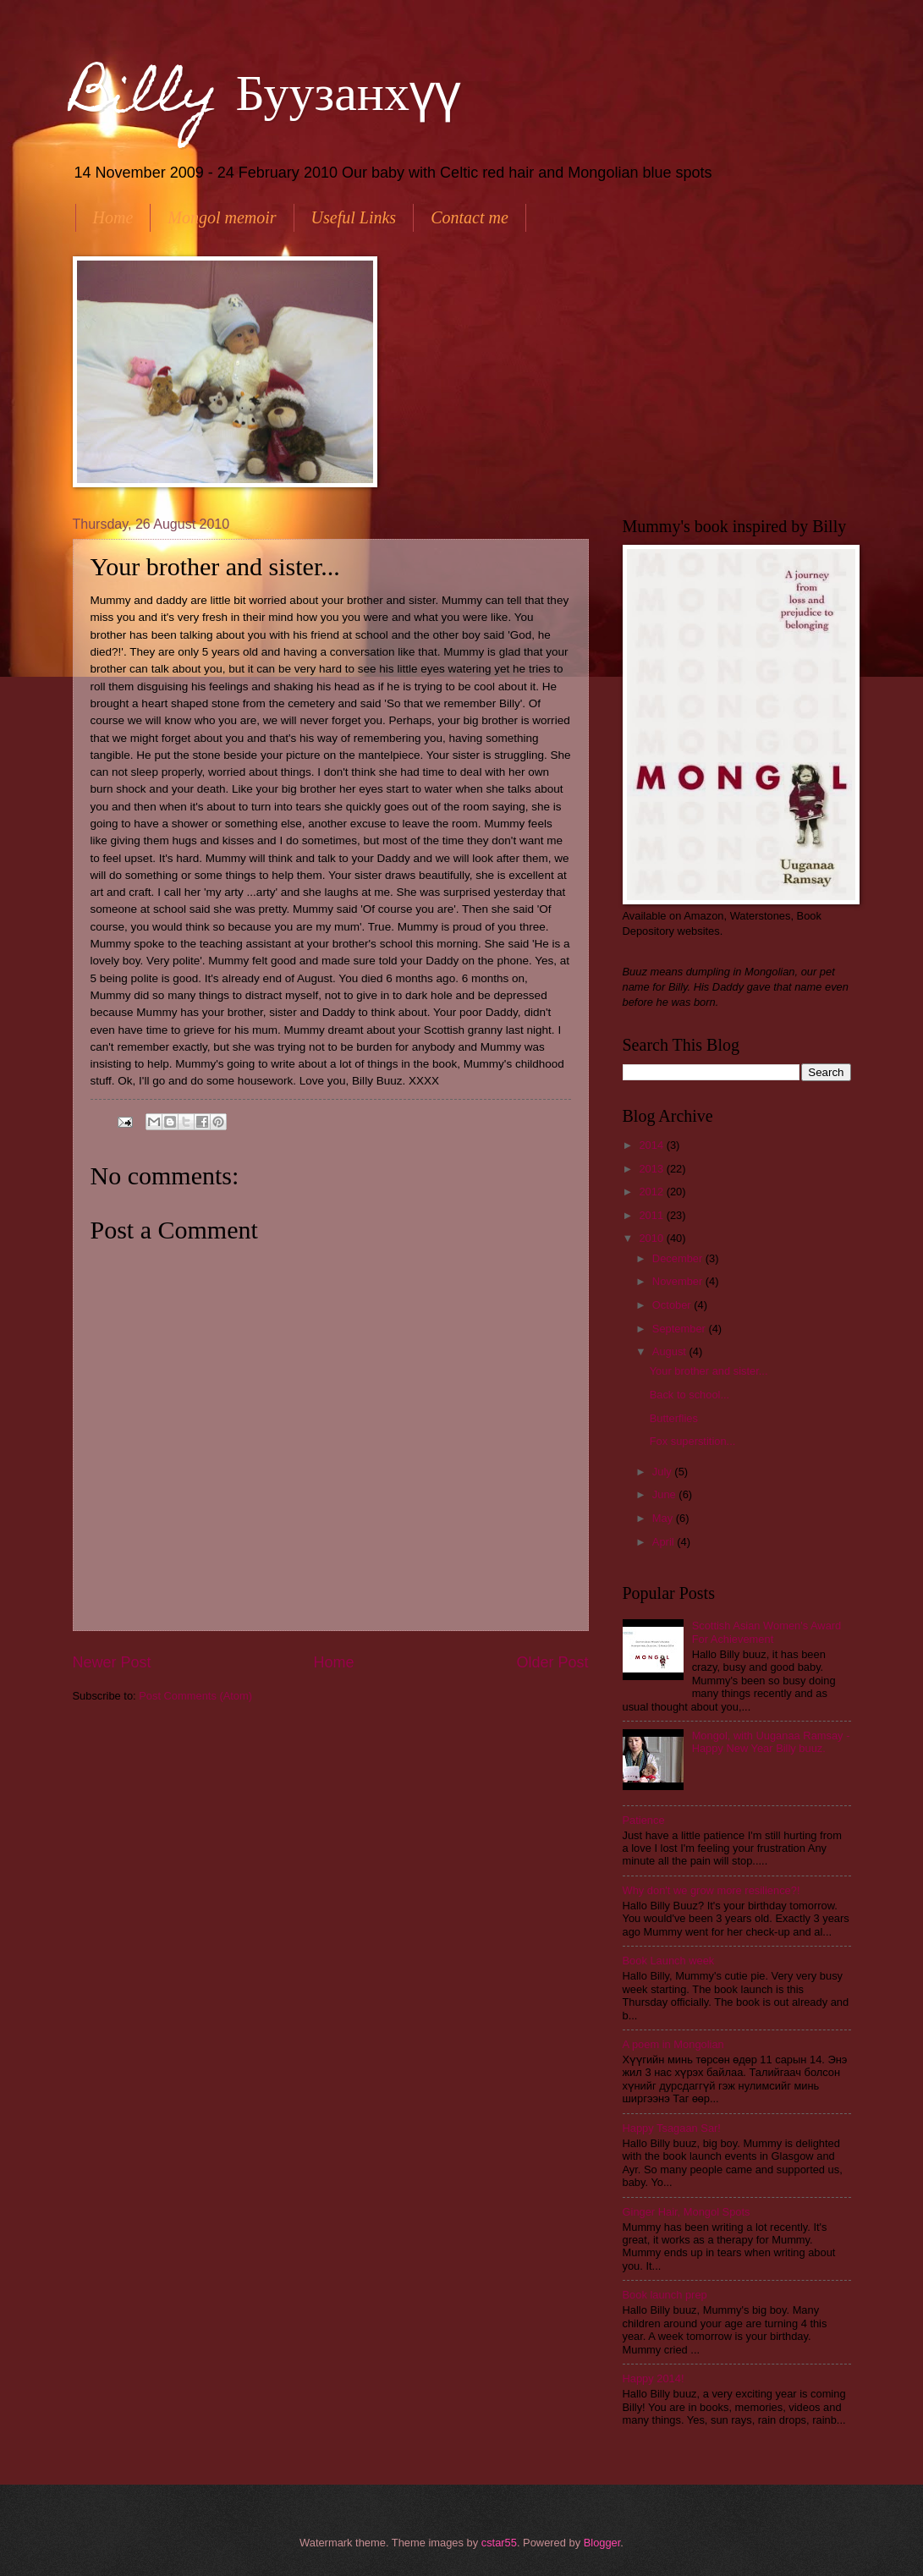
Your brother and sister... (709, 1371)
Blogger (602, 2542)
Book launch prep (665, 2294)
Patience (644, 1820)
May (664, 1518)
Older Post (552, 1662)
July (663, 1471)
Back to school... (689, 1394)
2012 (652, 1191)
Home (113, 217)
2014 (652, 1145)
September (680, 1328)
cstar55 (499, 2542)
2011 (652, 1215)
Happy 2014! (653, 2378)
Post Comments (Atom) (195, 1695)
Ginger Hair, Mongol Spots (686, 2211)
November (679, 1281)
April (664, 1541)
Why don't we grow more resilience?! (711, 1890)
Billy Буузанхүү (266, 98)
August (671, 1351)
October (673, 1305)
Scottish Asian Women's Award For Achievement (767, 1632)
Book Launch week (669, 1960)
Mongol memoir (222, 217)
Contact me (469, 217)
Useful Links (354, 217)
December (679, 1258)
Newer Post (112, 1662)
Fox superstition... (693, 1441)
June (665, 1494)
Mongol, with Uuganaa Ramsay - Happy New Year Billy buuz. (771, 1742)
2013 (652, 1168)
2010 (652, 1238)
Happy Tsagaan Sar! (672, 2128)
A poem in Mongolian (673, 2044)
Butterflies (674, 1418)
